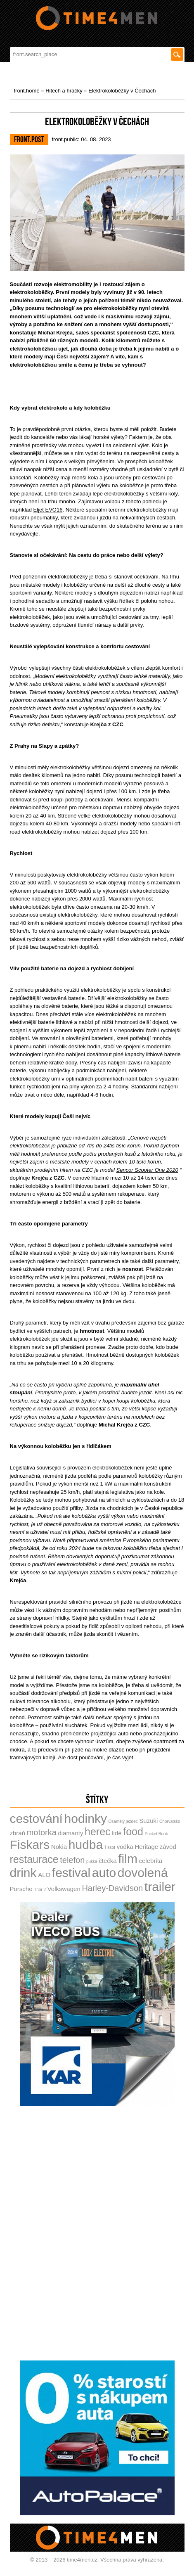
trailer (159, 1886)
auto (104, 1872)
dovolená (143, 1872)
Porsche (21, 1888)
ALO (44, 1874)
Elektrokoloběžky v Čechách (122, 91)
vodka (125, 1846)
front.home (27, 91)
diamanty (70, 1833)
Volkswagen (63, 1888)
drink (23, 1872)
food (133, 1831)
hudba (86, 1844)
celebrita (151, 1860)
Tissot (109, 1847)
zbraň (18, 1833)
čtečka (107, 1860)
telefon (72, 1860)
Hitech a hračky (64, 91)
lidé (116, 1833)
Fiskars (30, 1844)
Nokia (59, 1846)
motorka (42, 1832)
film (127, 1858)
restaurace (34, 1859)
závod (168, 1846)
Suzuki (148, 1820)
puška (91, 1861)
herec (98, 1831)
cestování (36, 1818)
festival (71, 1872)
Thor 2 (40, 1889)
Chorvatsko (169, 1821)
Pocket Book (156, 1834)
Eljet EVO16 (48, 510)
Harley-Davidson (112, 1888)
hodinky (85, 1818)
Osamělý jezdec (123, 1821)
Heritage (146, 1846)
